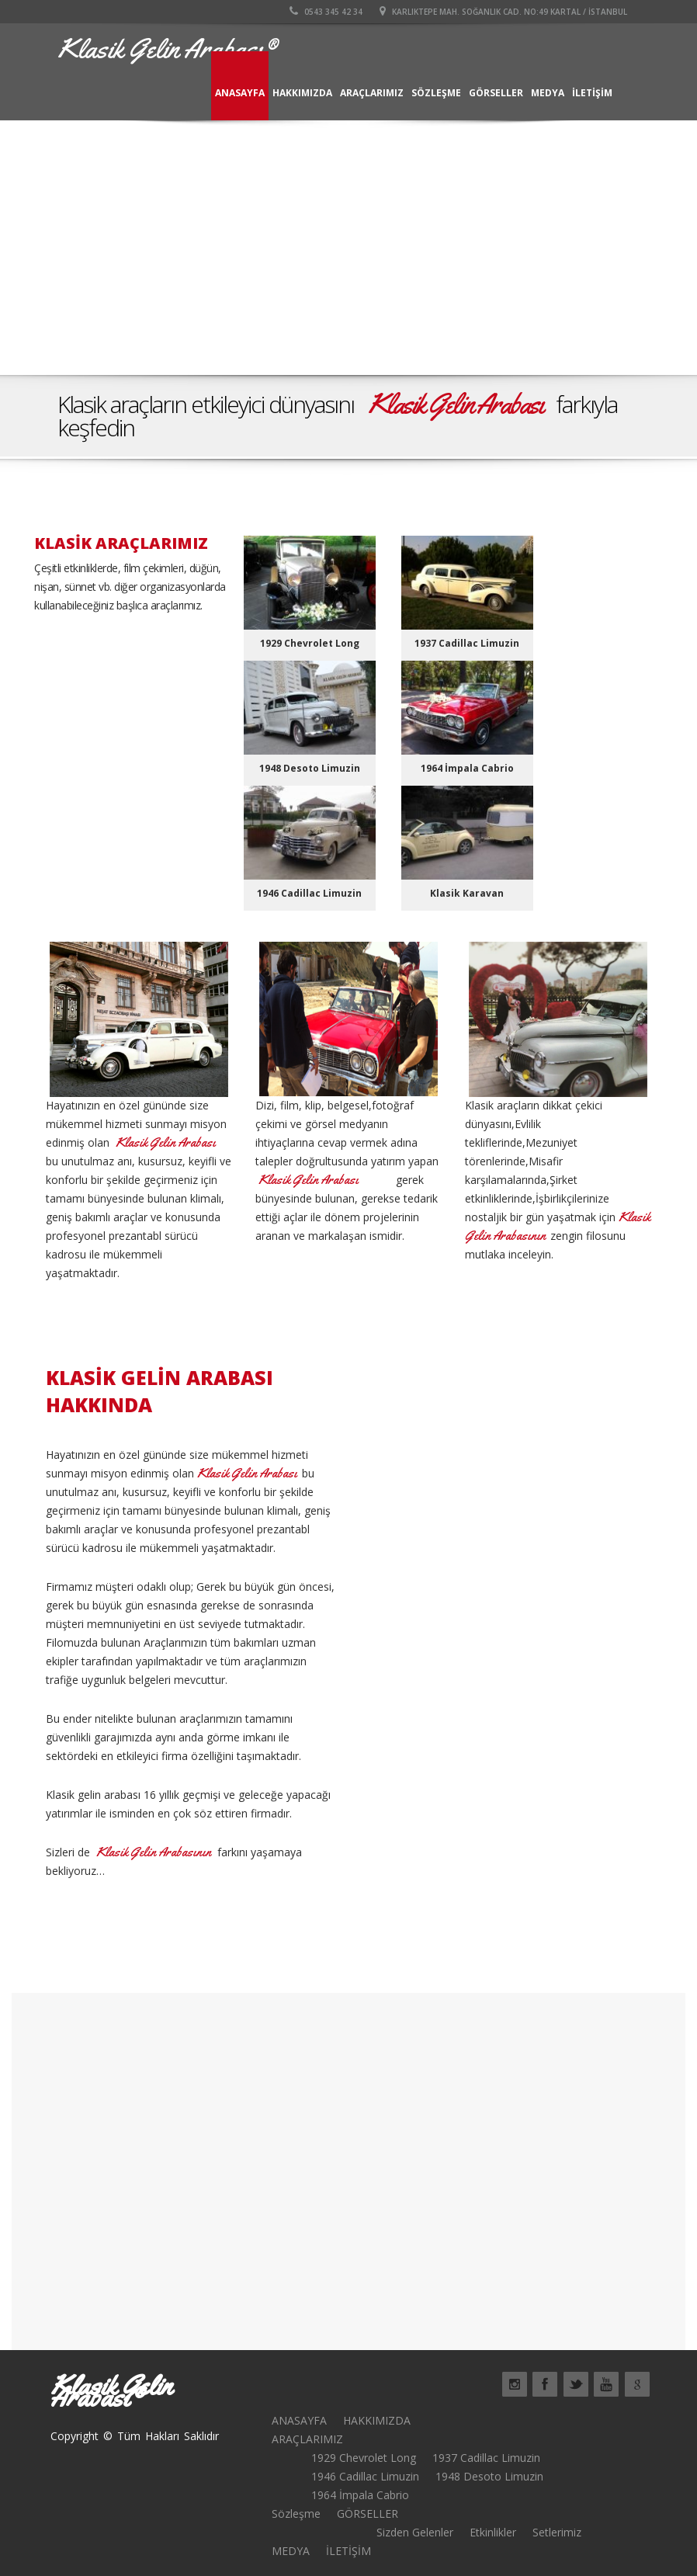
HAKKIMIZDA (302, 92)
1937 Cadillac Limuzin (486, 2457)
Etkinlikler (493, 2532)
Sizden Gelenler (414, 2532)
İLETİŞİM (592, 92)
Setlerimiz (556, 2532)
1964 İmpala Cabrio (360, 2494)
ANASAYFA (240, 92)
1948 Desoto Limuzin (489, 2476)
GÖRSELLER (496, 92)
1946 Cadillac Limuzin (365, 2476)
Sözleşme (436, 92)
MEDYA (547, 92)
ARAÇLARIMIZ (372, 92)
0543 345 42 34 (326, 11)
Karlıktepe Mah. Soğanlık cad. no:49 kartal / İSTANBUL (504, 11)
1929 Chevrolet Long (363, 2457)
